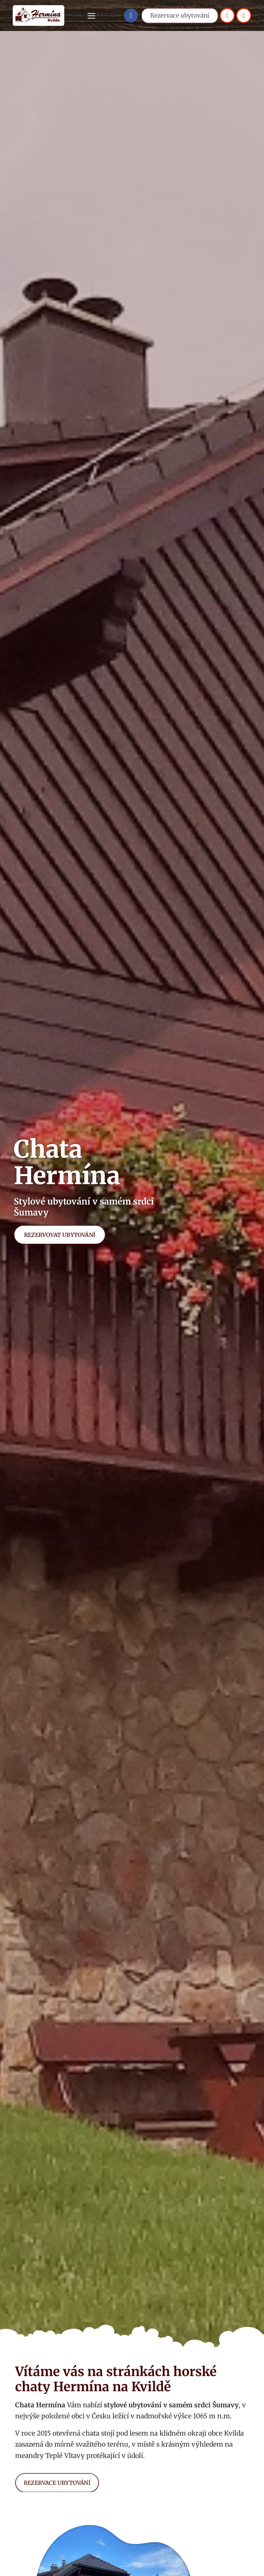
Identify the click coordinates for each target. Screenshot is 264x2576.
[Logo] (38, 15)
